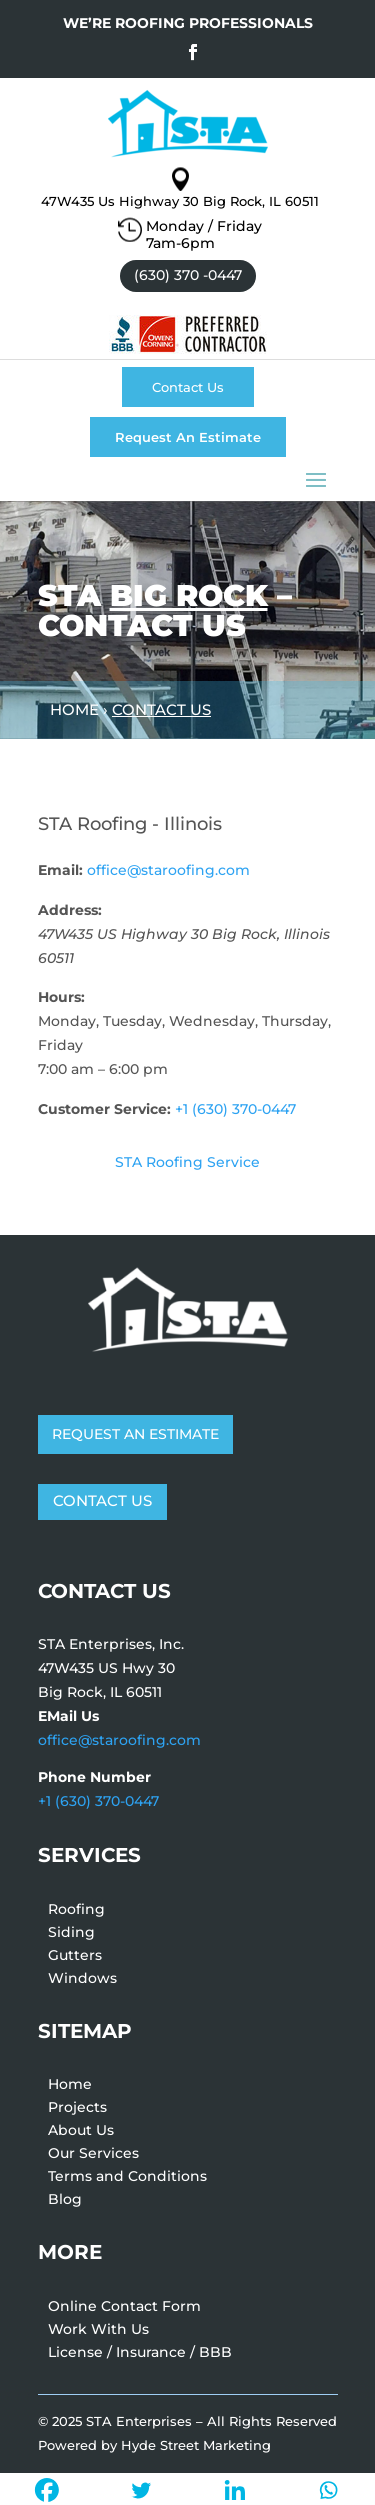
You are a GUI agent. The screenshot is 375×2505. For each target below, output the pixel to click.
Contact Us (188, 387)
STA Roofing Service (187, 1162)
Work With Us (98, 2332)
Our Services (93, 2156)
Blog (65, 2202)
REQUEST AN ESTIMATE (135, 1434)
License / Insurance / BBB (140, 2355)
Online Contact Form (124, 2309)
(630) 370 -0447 (188, 275)
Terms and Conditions (127, 2179)
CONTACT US (102, 1500)
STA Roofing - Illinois (130, 824)
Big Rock (189, 595)
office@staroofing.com (168, 870)
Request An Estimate (188, 437)
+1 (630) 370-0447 (235, 1109)
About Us (81, 2133)
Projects (77, 2110)
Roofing (76, 1912)
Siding (71, 1935)
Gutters (75, 1958)
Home (70, 2087)
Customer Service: (104, 1109)
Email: (60, 870)
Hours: (61, 997)
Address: (70, 910)
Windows (82, 1981)
